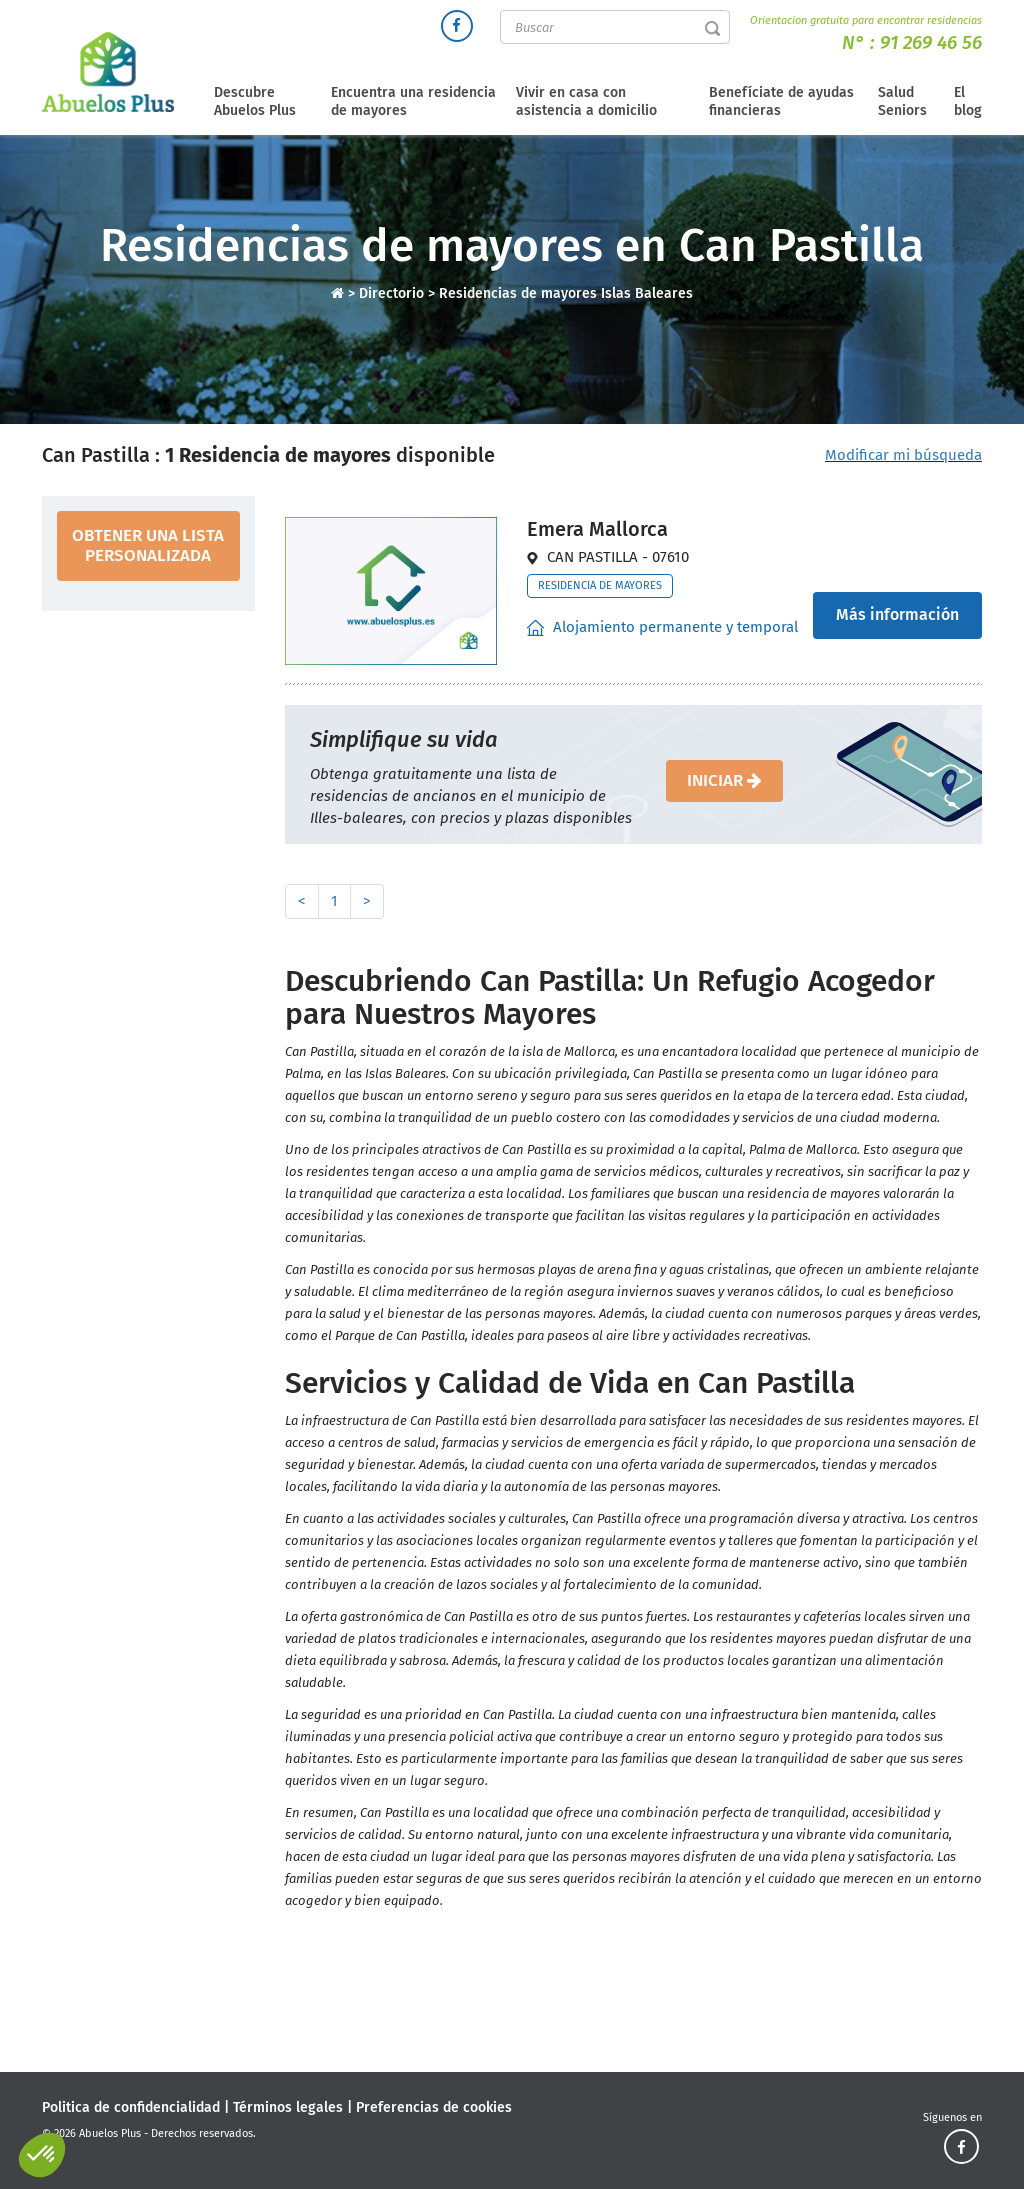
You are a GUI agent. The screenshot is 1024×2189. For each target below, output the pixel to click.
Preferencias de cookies (434, 2107)
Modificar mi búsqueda (903, 455)
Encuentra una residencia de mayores (413, 101)
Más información (897, 614)
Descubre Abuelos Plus (255, 101)
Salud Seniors (902, 101)
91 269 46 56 (931, 42)
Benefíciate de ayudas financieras (781, 101)
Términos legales (288, 2107)
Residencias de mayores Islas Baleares (566, 293)
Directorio (393, 293)
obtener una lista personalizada (148, 545)
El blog (968, 101)
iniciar (724, 780)
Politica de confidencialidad (131, 2107)
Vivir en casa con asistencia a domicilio (586, 101)
